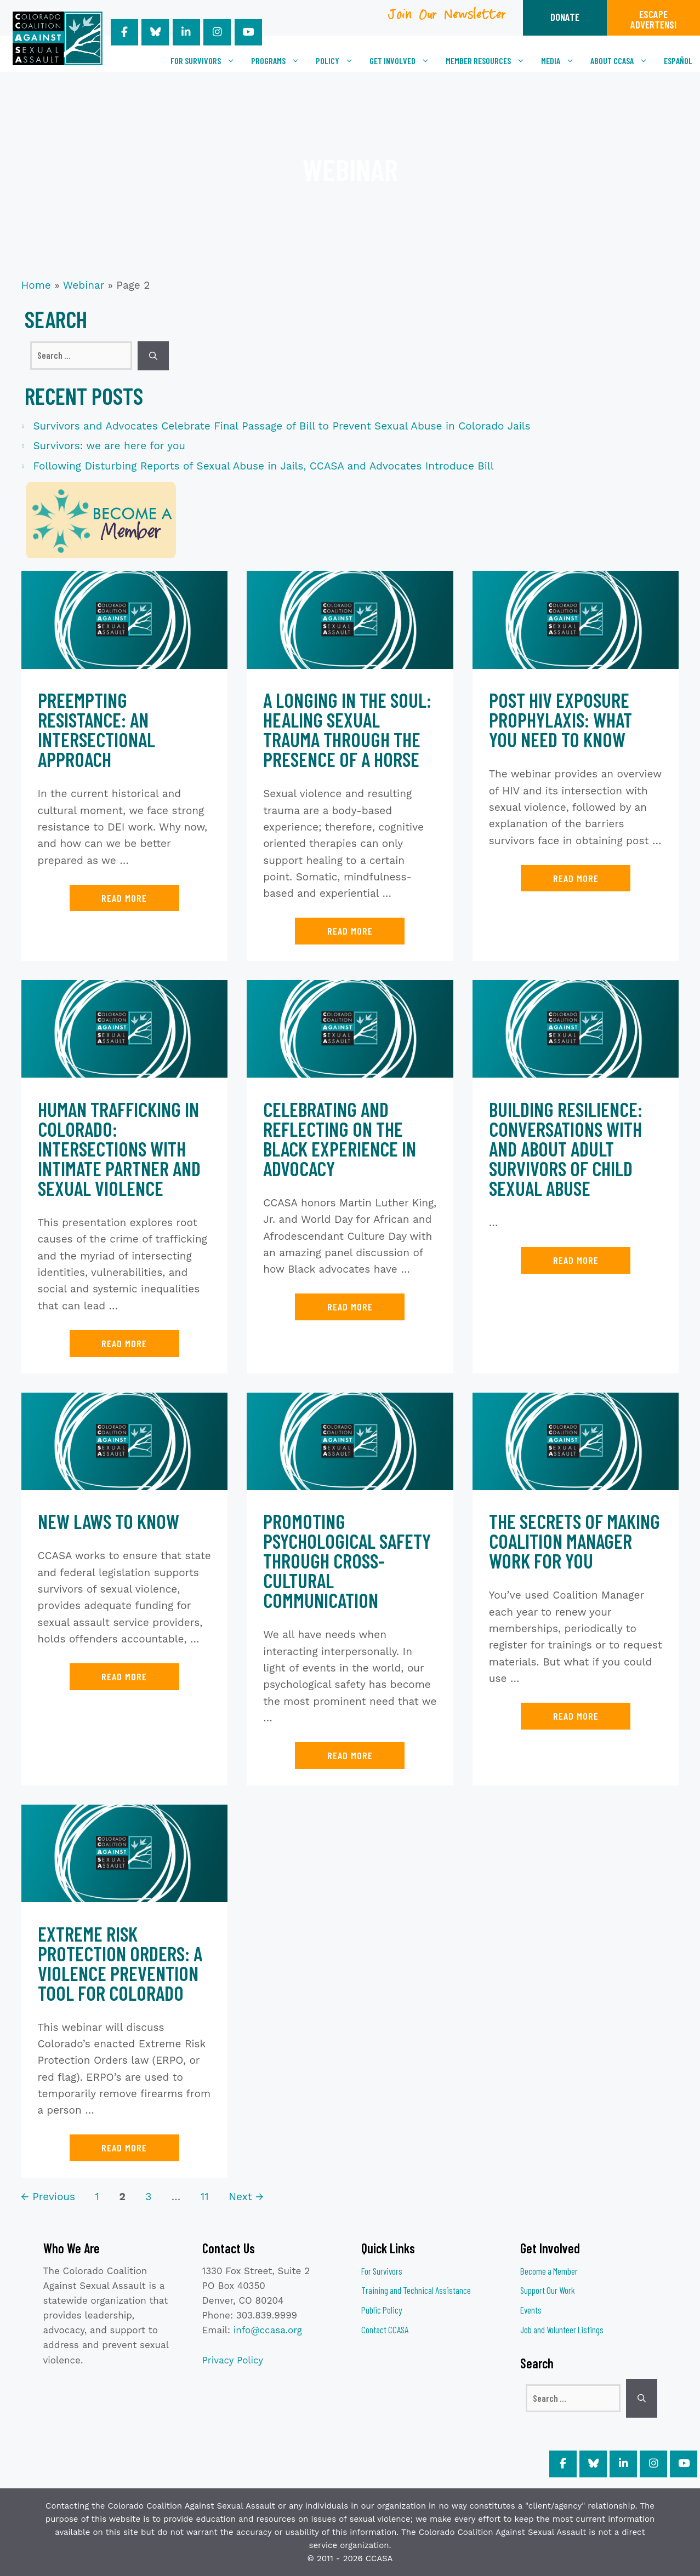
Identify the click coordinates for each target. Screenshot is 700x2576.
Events (531, 2309)
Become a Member (549, 2270)
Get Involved (403, 60)
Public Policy (381, 2309)
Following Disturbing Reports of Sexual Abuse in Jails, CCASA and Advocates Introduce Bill (263, 466)
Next (246, 2196)
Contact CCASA (384, 2329)
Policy (338, 60)
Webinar (83, 285)
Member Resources (489, 60)
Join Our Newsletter (447, 18)
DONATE (564, 16)
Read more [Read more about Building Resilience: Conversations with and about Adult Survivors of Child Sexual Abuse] (576, 1260)
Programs (279, 60)
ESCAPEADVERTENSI (653, 19)
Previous (48, 2196)
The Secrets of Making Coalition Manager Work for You (574, 1540)
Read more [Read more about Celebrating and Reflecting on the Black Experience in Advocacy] (350, 1307)
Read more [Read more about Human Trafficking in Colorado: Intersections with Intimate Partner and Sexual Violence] (124, 1343)
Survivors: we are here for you (109, 445)
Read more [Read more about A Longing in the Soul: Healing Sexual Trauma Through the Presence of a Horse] (350, 931)
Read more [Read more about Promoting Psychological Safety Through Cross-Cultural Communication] (350, 1755)
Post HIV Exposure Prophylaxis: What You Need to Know (560, 719)
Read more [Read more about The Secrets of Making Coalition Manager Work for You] (576, 1716)
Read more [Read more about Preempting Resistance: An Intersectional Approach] (124, 898)
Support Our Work (547, 2290)
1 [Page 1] (98, 2196)
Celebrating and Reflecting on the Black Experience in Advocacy (339, 1138)
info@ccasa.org (268, 2330)
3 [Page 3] (149, 2196)
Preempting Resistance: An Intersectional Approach (96, 729)
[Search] (153, 355)
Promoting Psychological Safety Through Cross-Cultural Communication (347, 1560)
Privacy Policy (233, 2360)
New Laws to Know (108, 1521)
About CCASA (623, 60)
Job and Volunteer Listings (562, 2329)
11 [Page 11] (206, 2196)
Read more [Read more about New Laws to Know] (124, 1676)
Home (36, 285)
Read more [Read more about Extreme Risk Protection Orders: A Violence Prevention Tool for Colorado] (124, 2148)
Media (561, 60)
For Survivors (206, 60)
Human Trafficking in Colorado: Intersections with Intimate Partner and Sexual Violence (119, 1148)
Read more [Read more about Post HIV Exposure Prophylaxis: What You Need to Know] (576, 878)
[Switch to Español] (678, 60)
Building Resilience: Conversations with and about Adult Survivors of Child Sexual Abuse (565, 1148)
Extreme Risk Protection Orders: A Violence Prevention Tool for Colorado (120, 1963)
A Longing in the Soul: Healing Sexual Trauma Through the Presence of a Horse (347, 729)
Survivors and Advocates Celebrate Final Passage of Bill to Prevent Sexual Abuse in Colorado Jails (282, 426)
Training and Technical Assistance (416, 2290)
